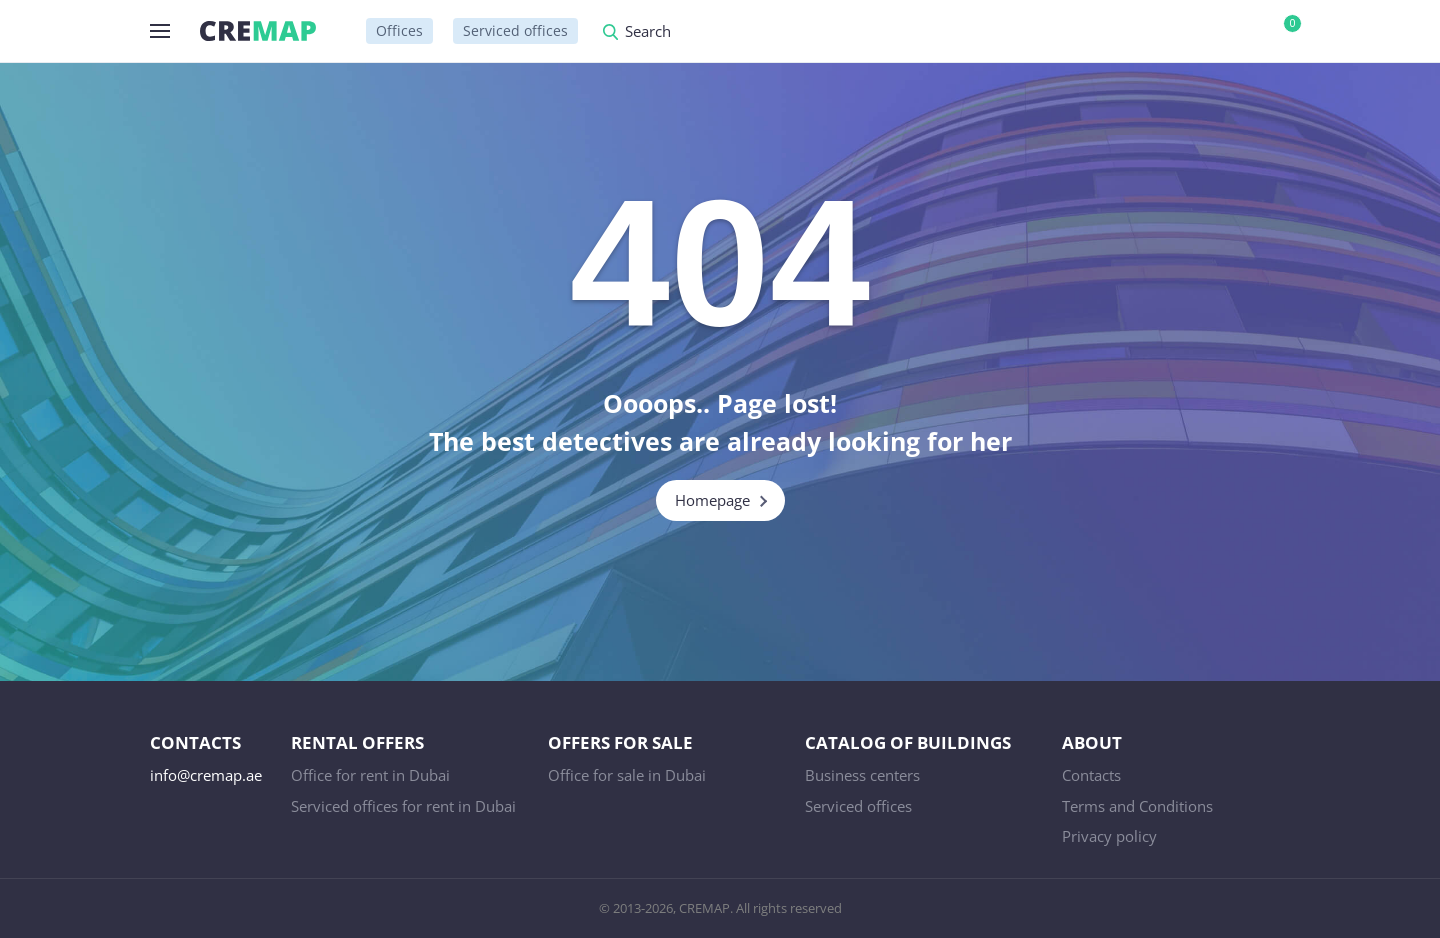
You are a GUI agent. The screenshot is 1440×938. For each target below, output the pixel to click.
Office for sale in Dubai (627, 775)
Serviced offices (515, 30)
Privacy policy (1109, 836)
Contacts (1091, 775)
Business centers (862, 775)
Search (648, 32)
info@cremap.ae (206, 775)
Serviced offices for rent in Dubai (403, 806)
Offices (399, 30)
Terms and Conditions (1137, 806)
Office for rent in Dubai (370, 775)
